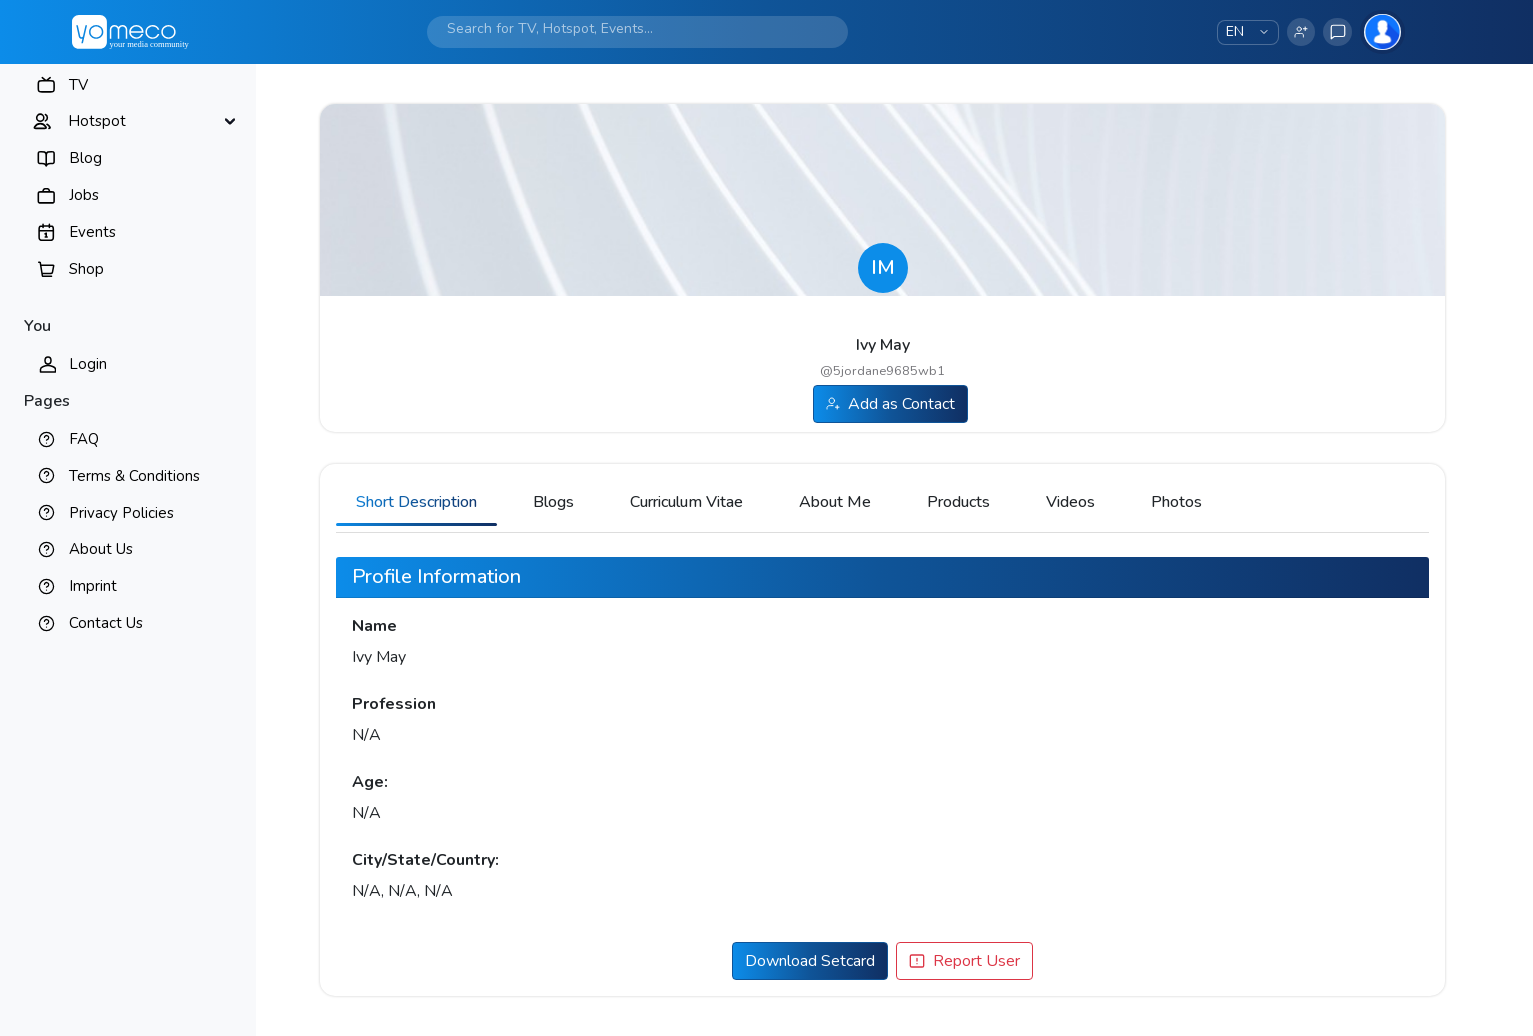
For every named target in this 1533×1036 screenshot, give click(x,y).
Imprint (93, 586)
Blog (85, 158)
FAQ (84, 439)
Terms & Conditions (134, 476)
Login (88, 364)
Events (92, 232)
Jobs (84, 195)
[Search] (617, 28)
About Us (101, 549)
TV (78, 85)
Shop (86, 269)
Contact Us (106, 623)
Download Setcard (810, 961)
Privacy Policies (121, 513)
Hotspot (97, 121)
